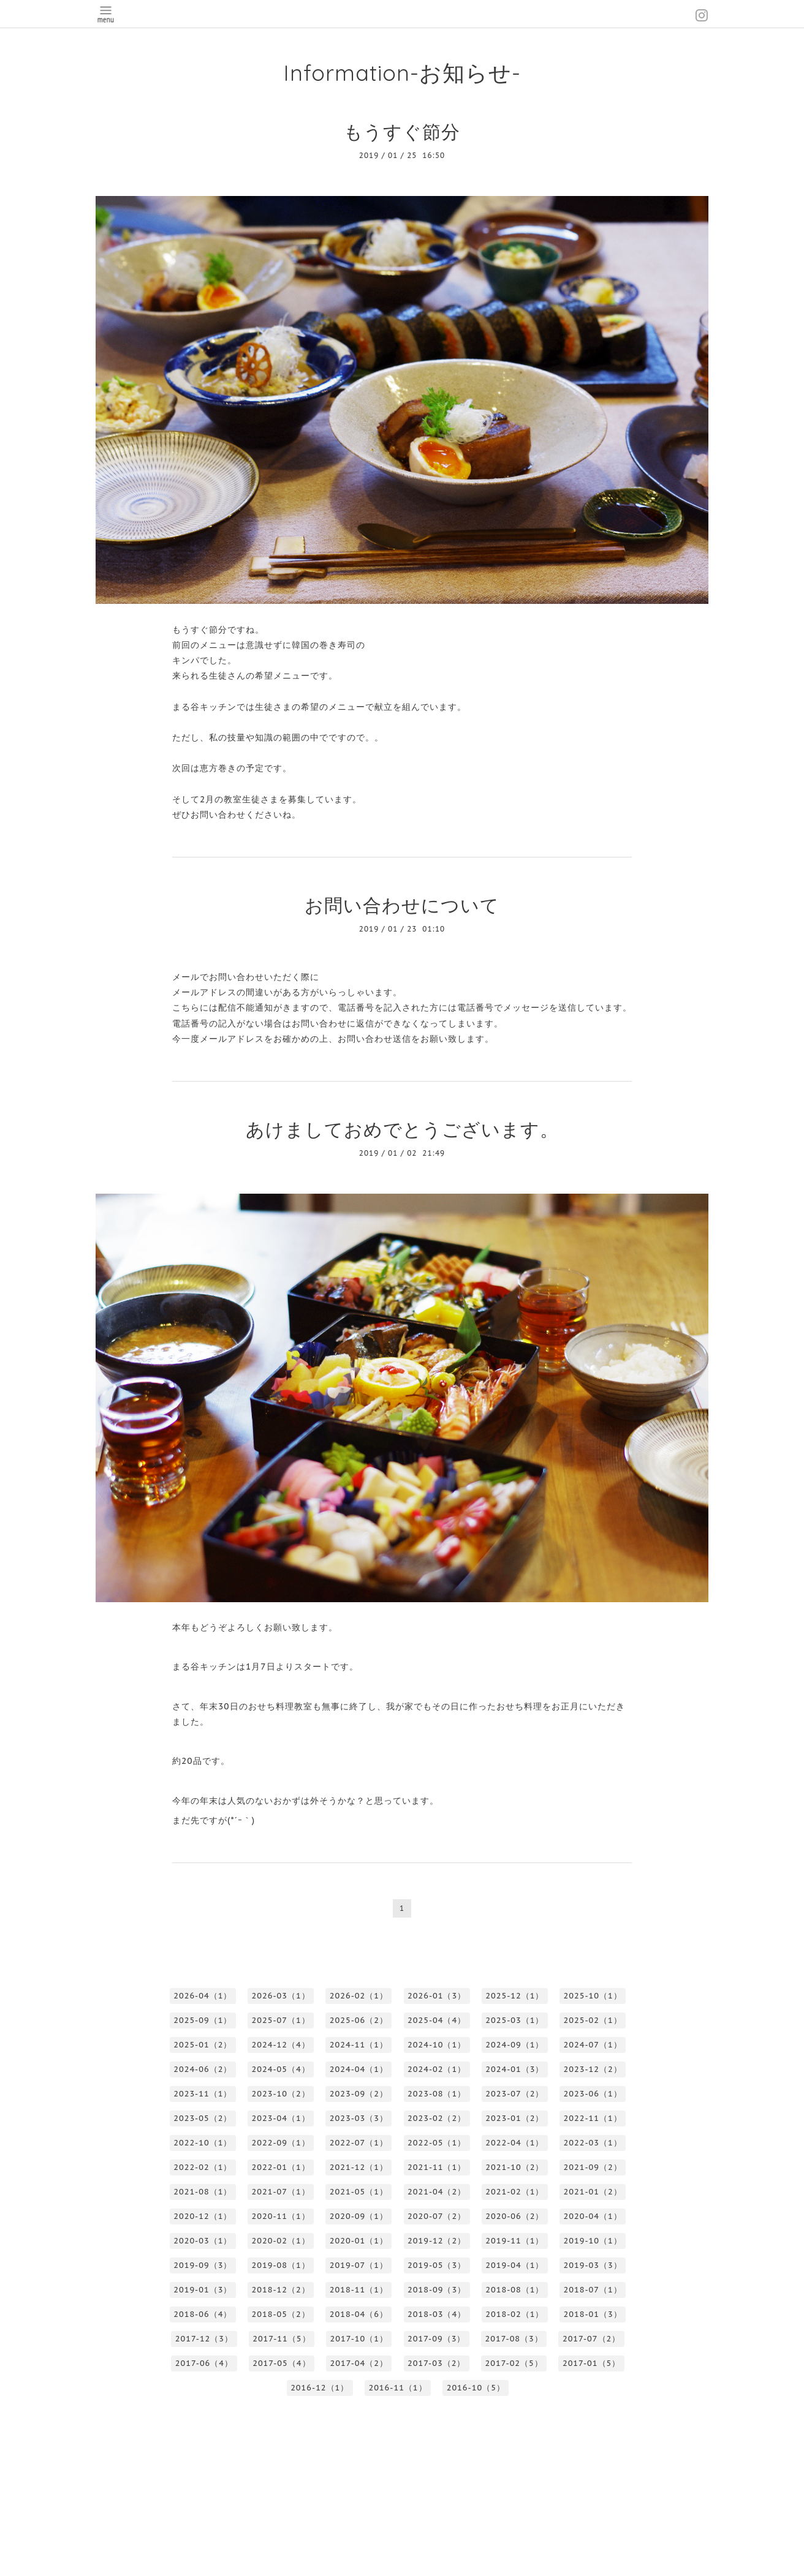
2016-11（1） (397, 2387)
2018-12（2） (281, 2289)
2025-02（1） (593, 2020)
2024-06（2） (202, 2069)
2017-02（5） (513, 2363)
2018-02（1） (514, 2314)
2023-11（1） (202, 2093)
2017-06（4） (204, 2363)
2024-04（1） (359, 2069)
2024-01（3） (514, 2069)
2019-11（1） (514, 2240)
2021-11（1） (437, 2167)
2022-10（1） (202, 2142)
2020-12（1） (202, 2216)
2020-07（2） (437, 2216)
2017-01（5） (591, 2363)
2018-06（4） (202, 2314)
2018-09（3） (437, 2289)
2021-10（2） (514, 2167)
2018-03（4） (437, 2314)
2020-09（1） (359, 2216)
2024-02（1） (437, 2069)
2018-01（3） (593, 2314)
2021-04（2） (437, 2191)
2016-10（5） (476, 2387)
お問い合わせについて (402, 905)
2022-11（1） (593, 2118)
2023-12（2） (593, 2069)
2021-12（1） (359, 2167)
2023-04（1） (281, 2118)
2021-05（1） (359, 2191)
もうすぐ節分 (402, 131)
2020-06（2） (514, 2216)
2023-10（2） (281, 2093)
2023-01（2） (514, 2118)
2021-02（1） (514, 2191)
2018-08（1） (514, 2289)
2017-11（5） (281, 2338)
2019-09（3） (202, 2265)
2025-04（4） (437, 2020)
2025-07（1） (281, 2020)
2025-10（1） (593, 1995)
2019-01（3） (202, 2289)
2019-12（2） (437, 2240)
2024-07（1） (593, 2044)
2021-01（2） (593, 2191)
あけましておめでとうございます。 (402, 1129)
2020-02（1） (281, 2240)
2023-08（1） (437, 2093)
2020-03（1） (202, 2240)
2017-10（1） (359, 2338)
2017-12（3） (204, 2338)
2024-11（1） (359, 2044)
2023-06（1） (593, 2093)
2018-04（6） (359, 2314)
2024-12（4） (281, 2044)
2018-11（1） (359, 2289)
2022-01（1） (281, 2167)
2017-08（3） (513, 2338)
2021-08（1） (202, 2191)
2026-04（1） (202, 1995)
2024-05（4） (281, 2069)
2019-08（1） (281, 2265)
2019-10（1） (593, 2240)
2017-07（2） (591, 2338)
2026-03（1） (281, 1995)
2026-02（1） (359, 1995)
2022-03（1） (593, 2142)
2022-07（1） (359, 2142)
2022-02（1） (202, 2167)
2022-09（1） (281, 2142)
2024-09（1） (514, 2044)
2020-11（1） (281, 2216)
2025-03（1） (514, 2020)
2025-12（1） (514, 1995)
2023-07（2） (514, 2093)
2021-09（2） (593, 2167)
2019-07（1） (359, 2265)
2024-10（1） (437, 2044)
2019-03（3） (593, 2265)
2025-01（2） (202, 2044)
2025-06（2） (359, 2020)
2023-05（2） (202, 2118)
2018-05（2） (281, 2314)
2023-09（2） (359, 2093)
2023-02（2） (437, 2118)
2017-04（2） (359, 2363)
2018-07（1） (593, 2289)
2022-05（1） (437, 2142)
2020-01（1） (359, 2240)
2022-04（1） (514, 2142)
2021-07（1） (281, 2191)
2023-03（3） (359, 2118)
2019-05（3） (437, 2265)
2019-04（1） (514, 2265)
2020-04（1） (593, 2216)
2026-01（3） (437, 1995)
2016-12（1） (319, 2387)
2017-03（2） (436, 2363)
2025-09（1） (202, 2020)
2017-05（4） (281, 2363)
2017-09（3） (436, 2338)
